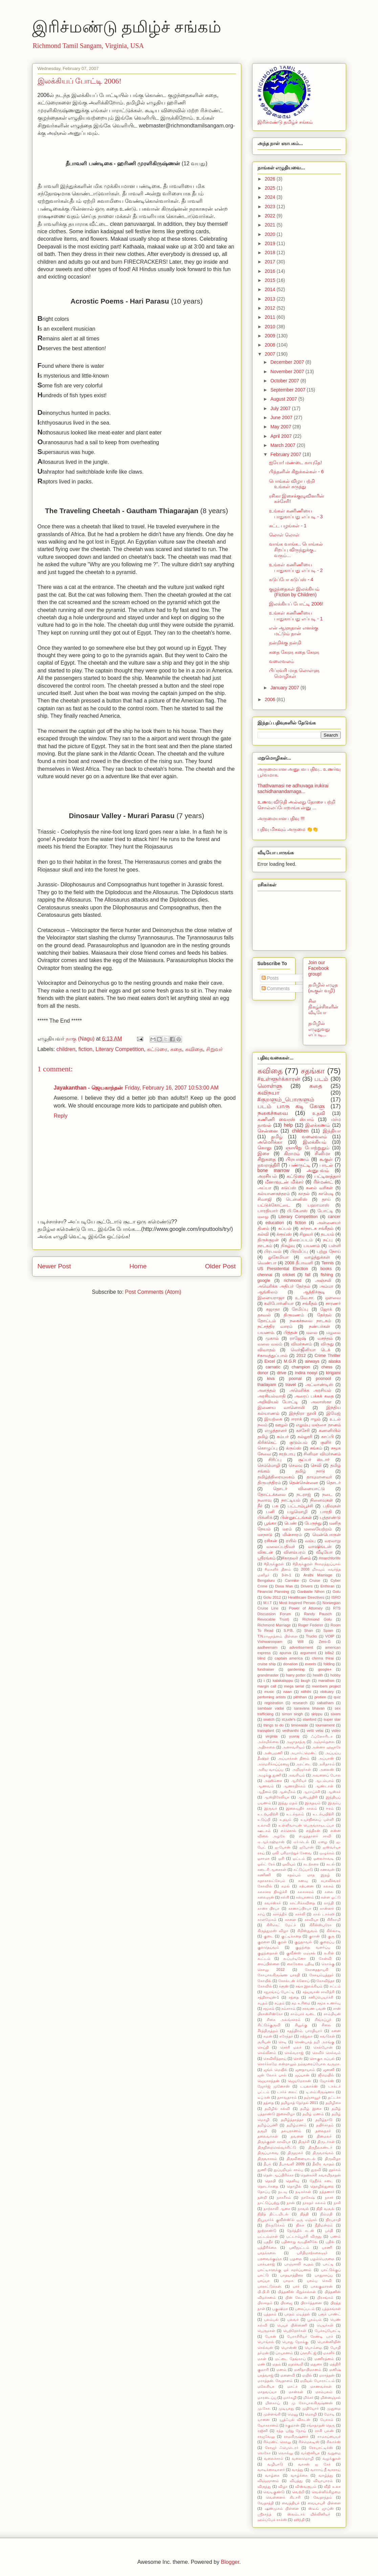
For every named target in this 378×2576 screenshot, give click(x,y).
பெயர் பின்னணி (292, 2325)
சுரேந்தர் (286, 2036)
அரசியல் (267, 1176)
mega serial (294, 1686)
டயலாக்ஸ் (309, 2086)
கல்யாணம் (305, 1897)
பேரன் (270, 2336)
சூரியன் (264, 2042)
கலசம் (328, 1886)
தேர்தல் (324, 1315)
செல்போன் (323, 2047)
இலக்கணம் (317, 1125)
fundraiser (266, 1669)
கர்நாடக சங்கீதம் (317, 1228)
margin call (267, 1686)
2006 (270, 699)
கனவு (303, 1881)
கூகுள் (326, 1159)
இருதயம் (312, 1803)
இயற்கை (273, 1419)
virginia (271, 1736)
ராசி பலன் (324, 2431)
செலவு (295, 1465)
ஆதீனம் (264, 1792)
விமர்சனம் (301, 1344)
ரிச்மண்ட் (323, 1182)
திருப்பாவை (268, 2153)
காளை (290, 1919)
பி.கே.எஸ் (297, 1211)
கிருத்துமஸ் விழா (273, 1931)
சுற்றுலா (306, 2036)
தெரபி (270, 2181)
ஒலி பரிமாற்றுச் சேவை (292, 1853)
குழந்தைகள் (268, 1953)
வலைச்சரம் (273, 2458)
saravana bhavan (309, 1708)
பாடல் (326, 1165)
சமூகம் (268, 2008)
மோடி (329, 2414)
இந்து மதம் (287, 1803)
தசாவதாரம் (287, 2097)
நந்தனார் (326, 2192)
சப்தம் (279, 2003)
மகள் (262, 2359)
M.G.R (290, 1361)
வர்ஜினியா (310, 2453)
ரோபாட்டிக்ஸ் (321, 2448)
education (274, 1222)
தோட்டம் (267, 1320)
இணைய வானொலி (281, 1407)
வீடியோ (324, 1552)
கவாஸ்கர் (272, 1903)
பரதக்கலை (267, 2253)
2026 (270, 179)
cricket (289, 1274)
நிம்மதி (326, 2214)
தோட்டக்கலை (272, 1494)
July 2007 (281, 408)
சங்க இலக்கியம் (309, 1986)
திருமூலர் (295, 2153)
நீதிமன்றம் (324, 2225)
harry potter (296, 1675)
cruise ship (267, 1664)
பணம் (335, 2236)
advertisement (301, 1647)
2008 (270, 345)
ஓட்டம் (299, 1858)
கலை (329, 1892)
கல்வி (263, 1234)
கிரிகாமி (334, 1919)
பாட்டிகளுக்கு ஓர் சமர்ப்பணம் (285, 2270)
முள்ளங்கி (272, 2414)
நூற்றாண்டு (267, 2230)
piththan (300, 1697)
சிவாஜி (265, 1199)
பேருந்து (313, 1523)
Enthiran (327, 1586)
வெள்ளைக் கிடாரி (283, 2497)
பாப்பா (264, 2281)
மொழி (311, 2414)
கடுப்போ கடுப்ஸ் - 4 (291, 579)
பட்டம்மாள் (268, 2236)
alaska (334, 1361)
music (269, 1692)
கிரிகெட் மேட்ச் (281, 1925)
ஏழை (322, 1842)
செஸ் (298, 2058)
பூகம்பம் (314, 2319)
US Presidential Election (283, 1268)
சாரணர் (333, 1303)
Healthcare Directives (306, 1597)
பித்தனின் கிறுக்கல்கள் (297, 2292)
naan (287, 1692)
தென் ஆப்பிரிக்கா (278, 2175)
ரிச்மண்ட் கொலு (277, 2442)
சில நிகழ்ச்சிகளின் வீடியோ (323, 1006)
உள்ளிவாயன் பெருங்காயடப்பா (306, 1825)
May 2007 (281, 426)
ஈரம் (330, 1808)
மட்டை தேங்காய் (290, 2359)
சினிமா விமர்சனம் (322, 1454)
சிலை (326, 2025)
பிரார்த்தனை (311, 2303)
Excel (269, 1361)
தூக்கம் (335, 2170)
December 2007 (288, 362)
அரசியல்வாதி (272, 1396)
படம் (321, 1079)
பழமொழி (297, 1511)
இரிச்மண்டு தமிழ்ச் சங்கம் (126, 27)
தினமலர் (324, 2136)
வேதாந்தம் (322, 2497)
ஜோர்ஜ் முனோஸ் (274, 2086)
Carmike (292, 1580)
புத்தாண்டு (330, 1517)
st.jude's (288, 1719)
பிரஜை (286, 2303)
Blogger (230, 2562)
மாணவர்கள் (321, 2386)
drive (281, 1372)
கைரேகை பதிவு (300, 1964)
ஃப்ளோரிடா (322, 1736)
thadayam (267, 1384)
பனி (270, 1511)
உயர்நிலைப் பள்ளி (317, 1819)
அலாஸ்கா (321, 1402)
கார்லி (300, 1914)
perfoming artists (272, 1697)
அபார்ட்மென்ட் (303, 1753)
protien (320, 1697)
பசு (275, 1506)
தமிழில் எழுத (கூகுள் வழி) (323, 987)
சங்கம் (316, 1448)
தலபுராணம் (291, 2131)
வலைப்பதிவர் (280, 1546)
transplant (266, 1730)
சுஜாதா (273, 1309)
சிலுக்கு (301, 2025)
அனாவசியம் (293, 1747)
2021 (270, 225)
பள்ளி (335, 1245)
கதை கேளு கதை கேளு (294, 652)
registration (273, 1703)
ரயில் (291, 1541)
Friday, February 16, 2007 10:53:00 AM (172, 1088)
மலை (311, 1332)
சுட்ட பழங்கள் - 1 (287, 525)
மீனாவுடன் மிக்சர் (284, 1182)
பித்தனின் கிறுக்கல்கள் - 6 (296, 471)
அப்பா (264, 1188)
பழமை (296, 2259)
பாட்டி (328, 2264)
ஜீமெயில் (326, 2075)
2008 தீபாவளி (299, 1263)
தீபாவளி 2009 (291, 2164)
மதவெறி (295, 2364)
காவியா (311, 1919)
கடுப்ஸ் (288, 1188)
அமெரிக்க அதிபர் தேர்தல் (284, 1286)
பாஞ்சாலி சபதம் (298, 2264)
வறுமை (334, 2453)
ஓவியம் (289, 1864)
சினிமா (322, 1153)
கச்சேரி (303, 1430)
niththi (306, 1692)
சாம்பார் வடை (303, 2014)
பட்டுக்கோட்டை (274, 1205)
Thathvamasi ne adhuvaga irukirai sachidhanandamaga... (293, 788)
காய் (261, 1914)
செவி (316, 1465)
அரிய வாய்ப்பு (271, 1769)
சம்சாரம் (288, 2008)
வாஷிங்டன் (320, 1546)
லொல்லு (285, 2453)
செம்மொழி (269, 1465)
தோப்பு (264, 2192)
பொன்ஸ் (289, 2347)
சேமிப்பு (300, 1309)
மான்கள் (296, 2392)
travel (291, 1384)
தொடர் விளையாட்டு (299, 1488)
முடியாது (286, 2408)
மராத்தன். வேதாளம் (275, 2381)
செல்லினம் (267, 2053)
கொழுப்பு (267, 1448)
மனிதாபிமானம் (307, 2369)
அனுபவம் (318, 1170)
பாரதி (326, 1511)
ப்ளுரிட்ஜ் (308, 2353)
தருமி (262, 2131)
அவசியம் (296, 1775)
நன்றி (262, 2197)
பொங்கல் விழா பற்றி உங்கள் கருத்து (292, 484)
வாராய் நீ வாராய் (325, 2469)
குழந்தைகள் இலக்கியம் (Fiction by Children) (294, 591)
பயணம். (266, 1332)
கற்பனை (306, 1886)
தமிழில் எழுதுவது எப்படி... (319, 1029)
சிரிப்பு (275, 1459)
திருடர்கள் (326, 2142)
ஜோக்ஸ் (327, 2081)
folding (329, 1664)
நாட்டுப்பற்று (268, 2203)
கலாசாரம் (305, 1892)
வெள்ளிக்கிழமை (326, 2492)
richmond (293, 1280)
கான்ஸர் (327, 1908)
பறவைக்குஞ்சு (270, 2259)
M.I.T (267, 1603)
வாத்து (297, 2469)
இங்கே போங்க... (119, 1229)
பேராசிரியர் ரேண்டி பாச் (310, 2336)
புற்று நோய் (328, 1251)
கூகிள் (329, 1953)
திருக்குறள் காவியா (274, 2142)
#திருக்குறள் (274, 1564)
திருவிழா (333, 2158)
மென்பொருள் (326, 1534)
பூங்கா (270, 1523)
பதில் (330, 2242)
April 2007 (281, 436)
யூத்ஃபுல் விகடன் (295, 2419)
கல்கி (285, 1897)
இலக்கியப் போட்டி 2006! (296, 603)
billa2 (329, 1653)
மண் (261, 2364)
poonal (295, 1378)
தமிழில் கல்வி (277, 2108)
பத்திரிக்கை (267, 2247)
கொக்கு (328, 1964)
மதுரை (316, 2364)
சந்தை (294, 1997)
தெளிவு (292, 2181)
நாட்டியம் (290, 1500)
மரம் (287, 1529)
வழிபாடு (275, 2464)
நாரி (337, 2203)
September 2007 (288, 389)
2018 (270, 252)
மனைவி (288, 2375)
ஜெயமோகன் (299, 2081)
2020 (270, 234)
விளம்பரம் (294, 1552)
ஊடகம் (264, 1831)
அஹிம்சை (273, 1781)
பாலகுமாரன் (322, 2286)
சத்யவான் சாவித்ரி (319, 1992)
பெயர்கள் (325, 2325)
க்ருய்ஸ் (293, 1448)
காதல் (304, 1193)
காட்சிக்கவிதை (302, 1903)
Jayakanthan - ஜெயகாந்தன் (88, 1088)
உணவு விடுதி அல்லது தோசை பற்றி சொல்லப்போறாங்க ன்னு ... (297, 804)
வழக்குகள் (332, 2458)
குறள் (282, 1942)
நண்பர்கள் (319, 1326)
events (310, 1664)
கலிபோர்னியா (279, 1303)
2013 (270, 299)
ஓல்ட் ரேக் (266, 1864)
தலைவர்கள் (268, 2136)
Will (300, 1642)
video (336, 1730)
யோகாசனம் (268, 2425)
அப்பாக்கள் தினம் (293, 1758)
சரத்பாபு (287, 1454)
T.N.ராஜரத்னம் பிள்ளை (278, 1636)
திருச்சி (304, 2142)
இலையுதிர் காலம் (301, 1808)
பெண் (290, 1523)
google (264, 1280)
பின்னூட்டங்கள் (296, 1517)
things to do (273, 1725)
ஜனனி (328, 2070)
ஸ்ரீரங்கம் (266, 1558)
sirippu (317, 1714)
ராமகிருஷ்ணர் (296, 2436)
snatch (268, 1719)
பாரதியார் (268, 1211)
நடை (327, 1494)
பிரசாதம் (265, 2303)
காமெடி (326, 1193)
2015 (270, 280)
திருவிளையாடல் (301, 2158)
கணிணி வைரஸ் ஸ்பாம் (286, 1119)
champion (301, 1367)
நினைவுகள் (321, 1500)
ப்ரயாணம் (284, 2353)
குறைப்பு (327, 1942)
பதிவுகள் (332, 1506)
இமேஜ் (333, 1413)
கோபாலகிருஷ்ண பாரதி (279, 1975)
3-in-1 (286, 1575)
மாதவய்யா (267, 2392)
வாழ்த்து (325, 2475)
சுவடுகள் (327, 2036)
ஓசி (281, 1858)
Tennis (327, 1263)
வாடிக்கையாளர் (271, 2469)
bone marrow (274, 1170)
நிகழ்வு (288, 1245)
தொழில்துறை (322, 2186)
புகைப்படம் (305, 2309)
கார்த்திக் (280, 1914)
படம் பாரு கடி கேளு (291, 1106)
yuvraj (294, 1736)
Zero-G (325, 1642)
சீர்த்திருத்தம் (268, 2031)
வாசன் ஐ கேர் (314, 2464)
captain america (289, 1658)
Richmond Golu (317, 1619)
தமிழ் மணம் (313, 2114)
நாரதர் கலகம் (314, 2203)
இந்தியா (332, 1131)
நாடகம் (265, 1245)
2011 (270, 317)
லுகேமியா (278, 1257)
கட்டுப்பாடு (303, 1869)
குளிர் (325, 1442)
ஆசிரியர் (299, 1781)
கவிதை (194, 1049)
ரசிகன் (270, 1541)
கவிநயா (269, 1093)
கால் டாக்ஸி (323, 1914)
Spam (328, 1630)
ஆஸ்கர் (334, 1792)
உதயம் (285, 1819)
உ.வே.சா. (305, 1297)
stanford (309, 1719)
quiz (337, 1697)
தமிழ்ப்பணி (267, 2125)
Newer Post (54, 1266)
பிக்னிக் (265, 1517)
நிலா (300, 2225)
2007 (270, 354)
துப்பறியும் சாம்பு (288, 2170)
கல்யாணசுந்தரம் (274, 1193)
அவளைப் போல (326, 1775)
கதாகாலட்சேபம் (271, 1881)
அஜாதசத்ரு (295, 1742)
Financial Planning (273, 1592)
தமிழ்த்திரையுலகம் (276, 1477)
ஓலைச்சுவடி (323, 1858)
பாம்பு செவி (319, 2281)
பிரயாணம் (297, 1159)
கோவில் (265, 1986)
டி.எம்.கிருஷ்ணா (320, 2092)
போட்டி (325, 1211)
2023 (270, 206)
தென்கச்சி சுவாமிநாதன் (320, 2175)
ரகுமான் (292, 2425)
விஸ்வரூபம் (305, 2486)
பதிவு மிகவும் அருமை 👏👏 (288, 829)
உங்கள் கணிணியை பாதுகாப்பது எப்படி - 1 (296, 615)
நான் (291, 2203)
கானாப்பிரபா (299, 1908)
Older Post (220, 1266)
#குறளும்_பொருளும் (286, 1099)
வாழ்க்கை (299, 2475)
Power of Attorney (306, 1608)
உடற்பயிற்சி (268, 1814)
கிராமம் (292, 1153)
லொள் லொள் (284, 535)
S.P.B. (289, 1630)
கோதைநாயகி (316, 1969)
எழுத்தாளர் (276, 1430)
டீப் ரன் (264, 2097)
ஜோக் (326, 1309)
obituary (327, 1692)
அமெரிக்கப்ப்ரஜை (273, 1764)
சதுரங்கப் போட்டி (279, 1992)
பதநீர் (268, 2242)
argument (308, 1653)
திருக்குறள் (268, 1240)
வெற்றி (298, 2492)
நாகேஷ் (308, 2197)
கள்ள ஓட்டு (330, 1897)
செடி (283, 2042)
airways (312, 1361)
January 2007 (285, 687)
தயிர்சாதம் (325, 2125)
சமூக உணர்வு (328, 2003)
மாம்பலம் (323, 2392)
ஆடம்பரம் (324, 1781)
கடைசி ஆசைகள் (272, 1869)
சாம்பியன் (332, 2014)
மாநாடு (265, 1534)
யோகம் (326, 2419)
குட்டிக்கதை (291, 1936)
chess (326, 1367)
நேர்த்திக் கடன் (300, 2230)
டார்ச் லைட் (287, 2092)
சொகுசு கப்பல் (322, 2058)
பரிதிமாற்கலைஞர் (312, 2253)
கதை (176, 1049)
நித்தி (304, 2214)
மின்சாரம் (292, 1534)
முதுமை (334, 2408)
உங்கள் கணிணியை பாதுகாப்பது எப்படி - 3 (296, 513)
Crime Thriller (327, 1355)
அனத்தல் (267, 1390)
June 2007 (282, 417)
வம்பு (310, 1541)
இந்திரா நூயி (302, 1413)
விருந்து (264, 2486)
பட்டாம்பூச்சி (300, 1506)
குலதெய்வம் (268, 1947)
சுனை (336, 2031)
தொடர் (334, 1482)
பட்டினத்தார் (327, 1176)
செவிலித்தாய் (274, 2058)
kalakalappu (283, 1680)
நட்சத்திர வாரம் (275, 1326)
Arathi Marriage (318, 1575)
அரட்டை (303, 1764)
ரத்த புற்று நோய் (291, 2431)
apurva (285, 1653)
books (326, 1268)
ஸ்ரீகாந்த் (264, 2514)
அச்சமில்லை (268, 1742)
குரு (331, 1936)
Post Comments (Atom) (153, 1292)
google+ (325, 1669)
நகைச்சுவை (273, 1113)
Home (138, 1266)
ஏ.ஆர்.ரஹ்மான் (271, 1842)
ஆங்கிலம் (267, 1292)
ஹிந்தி (299, 2520)
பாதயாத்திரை (291, 2275)
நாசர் (329, 2197)
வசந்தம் (325, 1338)
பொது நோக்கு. (295, 2342)
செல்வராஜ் (294, 2053)
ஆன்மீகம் (287, 1792)
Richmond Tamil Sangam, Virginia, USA (88, 45)
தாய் (326, 1199)
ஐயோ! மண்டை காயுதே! (295, 462)
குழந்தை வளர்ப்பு (312, 1947)
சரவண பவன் (314, 2008)
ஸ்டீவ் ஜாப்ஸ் (320, 2508)
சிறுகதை (267, 1159)
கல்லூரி (304, 1436)
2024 (270, 197)
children (66, 1049)
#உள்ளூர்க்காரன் (279, 1079)
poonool (323, 1378)
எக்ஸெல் (288, 1831)
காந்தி (329, 1903)
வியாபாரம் (323, 2481)
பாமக (288, 2281)
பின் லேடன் (296, 2297)
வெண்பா (267, 1263)
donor (263, 1372)
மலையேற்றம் (318, 1529)
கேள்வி (325, 1958)
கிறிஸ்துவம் (307, 1931)
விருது (327, 1344)
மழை (263, 1216)
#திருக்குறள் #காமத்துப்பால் (316, 1564)
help (288, 1125)
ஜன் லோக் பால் (272, 2075)
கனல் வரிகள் (319, 1188)
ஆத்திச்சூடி (314, 1292)
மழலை (333, 1332)
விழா (283, 2486)
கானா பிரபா (269, 1908)
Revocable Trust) (273, 1619)
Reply (61, 1116)
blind (262, 1658)
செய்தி (263, 2047)
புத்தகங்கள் (331, 2309)
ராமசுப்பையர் (329, 2436)
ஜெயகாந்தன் (269, 2081)
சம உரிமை (300, 2003)
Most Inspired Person (297, 1603)
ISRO (335, 1597)
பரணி (327, 2247)
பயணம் (312, 1245)
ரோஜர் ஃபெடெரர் (282, 2448)
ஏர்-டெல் (301, 1842)
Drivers (306, 1586)
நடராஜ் (303, 1494)
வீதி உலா (332, 2486)
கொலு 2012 (271, 1969)
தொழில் (294, 2186)
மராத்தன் (327, 2375)
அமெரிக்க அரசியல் (310, 1390)
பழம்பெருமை (322, 2259)
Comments (276, 988)
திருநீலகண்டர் (320, 2147)
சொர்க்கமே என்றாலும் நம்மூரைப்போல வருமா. (299, 2064)
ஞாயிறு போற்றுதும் (307, 1147)
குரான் (314, 1936)
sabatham (325, 1703)
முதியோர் (310, 2408)
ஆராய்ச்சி (311, 1792)
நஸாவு (264, 1500)
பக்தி (329, 2230)
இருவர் (270, 1808)
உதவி (318, 1113)
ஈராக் (296, 1419)
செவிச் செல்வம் (326, 2053)
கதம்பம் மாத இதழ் (308, 1875)
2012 (270, 308)
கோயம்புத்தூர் (321, 1975)
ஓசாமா (264, 1858)
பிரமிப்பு (299, 1251)
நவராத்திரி (269, 1165)
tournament (325, 1725)
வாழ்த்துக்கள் (317, 1257)
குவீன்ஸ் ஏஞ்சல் (300, 1953)
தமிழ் (277, 1136)
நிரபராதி (333, 2220)
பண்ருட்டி (299, 1165)
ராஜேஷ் (298, 1338)
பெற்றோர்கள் (294, 2331)
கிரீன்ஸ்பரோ (320, 1925)
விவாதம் (266, 1349)
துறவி (316, 2170)
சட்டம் (335, 1986)
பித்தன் (290, 1332)
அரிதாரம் (326, 1764)
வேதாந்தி (266, 2503)
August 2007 (284, 399)
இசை (263, 1153)
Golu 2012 (272, 1597)
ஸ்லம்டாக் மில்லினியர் (309, 2514)
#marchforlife (330, 1558)
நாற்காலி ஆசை (277, 2209)
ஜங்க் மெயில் (275, 2070)
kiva (270, 1378)
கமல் (285, 1886)
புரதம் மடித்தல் (297, 2314)
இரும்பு (334, 1803)
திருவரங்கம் (323, 2153)
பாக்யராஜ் (266, 2264)
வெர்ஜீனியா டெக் (310, 1349)
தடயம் (327, 1234)
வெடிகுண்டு (274, 2492)
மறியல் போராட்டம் (317, 2381)
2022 (270, 215)
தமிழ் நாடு (310, 1471)
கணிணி (264, 1875)
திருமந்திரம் (269, 1482)
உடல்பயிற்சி (323, 1814)
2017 (270, 261)
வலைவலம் (281, 661)
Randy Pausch (318, 1614)
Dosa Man (284, 1586)
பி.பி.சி (263, 2292)
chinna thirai (323, 1658)
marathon (326, 1680)
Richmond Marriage (274, 1625)
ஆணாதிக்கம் (294, 1786)
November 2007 (288, 371)
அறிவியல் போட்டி (278, 1402)
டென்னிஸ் (296, 1199)
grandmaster (268, 1675)
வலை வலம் (270, 1344)
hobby (335, 1675)
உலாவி (264, 1825)
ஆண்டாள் (324, 1786)
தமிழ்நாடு (323, 2120)
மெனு (293, 2414)
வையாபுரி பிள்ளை (324, 2503)
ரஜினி (263, 2431)
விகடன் (265, 1552)
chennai (265, 1274)
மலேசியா (266, 2386)
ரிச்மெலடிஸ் (308, 2442)
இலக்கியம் (314, 1142)
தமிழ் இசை (310, 2108)
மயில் (307, 2375)
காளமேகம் (267, 1919)
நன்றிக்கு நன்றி (285, 642)
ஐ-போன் (282, 1847)
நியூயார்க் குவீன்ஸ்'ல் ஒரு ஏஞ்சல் (287, 2220)
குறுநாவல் (303, 1942)
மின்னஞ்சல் (330, 2397)
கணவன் (327, 1869)
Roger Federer (310, 1625)
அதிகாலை (266, 1747)
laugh (305, 1680)
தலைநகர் (323, 2131)
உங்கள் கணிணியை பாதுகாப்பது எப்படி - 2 (296, 567)
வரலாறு (333, 1541)
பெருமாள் (266, 2331)
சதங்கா (313, 1071)
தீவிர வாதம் (323, 2164)
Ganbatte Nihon (311, 1592)
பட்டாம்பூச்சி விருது (303, 2236)
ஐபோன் (306, 1847)
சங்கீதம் (309, 1303)
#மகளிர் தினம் (278, 1569)
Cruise (314, 1580)
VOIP (329, 1636)
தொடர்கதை (268, 2186)
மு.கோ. (264, 2408)
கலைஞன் (266, 1897)
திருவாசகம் (267, 2158)
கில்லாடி (334, 1931)
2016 (270, 271)
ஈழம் (315, 1419)
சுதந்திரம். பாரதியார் (304, 2031)
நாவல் (303, 2209)
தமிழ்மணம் (297, 2125)
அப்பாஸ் (326, 1758)
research (300, 1703)
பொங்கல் (266, 2342)
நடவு (282, 2192)
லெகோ (264, 2453)
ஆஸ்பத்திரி (307, 1797)
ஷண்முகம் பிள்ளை (282, 2508)
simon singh (292, 1714)
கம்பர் (283, 1436)
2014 (270, 289)
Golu (337, 1592)
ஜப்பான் (302, 2075)
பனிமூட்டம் (299, 2247)
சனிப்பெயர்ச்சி (320, 1997)
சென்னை (268, 1131)
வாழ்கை (272, 2475)
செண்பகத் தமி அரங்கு (314, 2042)
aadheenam (267, 1647)
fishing (326, 1274)
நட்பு (328, 1240)
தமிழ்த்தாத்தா (292, 2120)
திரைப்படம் (301, 1240)
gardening (296, 1669)
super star (332, 1719)
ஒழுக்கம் (326, 1853)
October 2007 (285, 380)
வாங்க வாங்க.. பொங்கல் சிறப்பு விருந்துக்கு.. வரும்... (296, 549)
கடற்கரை (311, 1864)
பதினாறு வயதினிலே (299, 2242)
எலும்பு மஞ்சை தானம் (318, 1425)
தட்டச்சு (334, 2097)
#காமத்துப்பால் (273, 1355)
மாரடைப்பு (267, 2397)
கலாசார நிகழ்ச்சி (272, 1892)
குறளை (264, 1942)
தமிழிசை (333, 2103)
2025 (270, 188)
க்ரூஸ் (284, 1986)
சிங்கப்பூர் (323, 2020)
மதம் (276, 2364)
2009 (270, 335)
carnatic (273, 1367)
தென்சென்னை (303, 1482)
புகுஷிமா (280, 2309)
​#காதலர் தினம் (296, 1558)
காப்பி (327, 1436)
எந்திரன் (313, 1831)
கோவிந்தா (325, 1981)
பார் (296, 2286)
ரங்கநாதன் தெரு (321, 2425)
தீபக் (267, 2164)
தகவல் (264, 1315)
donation (290, 1664)
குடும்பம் (298, 1442)
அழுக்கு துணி (269, 1775)
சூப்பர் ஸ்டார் (314, 1459)
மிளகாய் (272, 2403)
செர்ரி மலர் (291, 2047)
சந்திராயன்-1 (268, 1997)
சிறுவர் (214, 1049)
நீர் (260, 1506)
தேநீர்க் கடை (321, 2181)
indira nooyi (306, 1372)
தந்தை (268, 2103)
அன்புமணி (273, 1753)
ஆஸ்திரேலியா (276, 1797)
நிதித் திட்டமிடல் (273, 2214)
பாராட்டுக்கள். (270, 2286)
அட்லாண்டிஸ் (319, 1384)
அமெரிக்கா (270, 1142)
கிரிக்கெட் (267, 1442)
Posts (270, 978)
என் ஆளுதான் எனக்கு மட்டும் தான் (293, 630)
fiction (85, 1049)
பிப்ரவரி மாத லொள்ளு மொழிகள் (294, 673)
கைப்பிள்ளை (269, 1964)
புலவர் (293, 2319)
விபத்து (296, 2481)
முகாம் (272, 1338)
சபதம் (263, 2003)
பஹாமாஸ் (318, 1205)
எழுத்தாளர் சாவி (315, 1836)
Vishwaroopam (270, 1642)
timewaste (299, 1725)
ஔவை (333, 1297)
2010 (270, 326)
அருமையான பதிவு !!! (281, 818)
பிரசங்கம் (325, 2297)
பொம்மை (313, 2347)
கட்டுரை (157, 1049)
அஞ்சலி (323, 1280)
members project (326, 1686)
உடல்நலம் (295, 1814)
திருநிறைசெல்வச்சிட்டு (277, 2147)
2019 (270, 243)
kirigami (333, 1372)
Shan (308, 1630)
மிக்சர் (308, 2397)
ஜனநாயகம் (305, 2070)
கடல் (330, 1864)
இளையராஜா (271, 1297)
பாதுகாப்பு (324, 2275)
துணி (262, 2170)
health (318, 1675)
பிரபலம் (272, 1251)
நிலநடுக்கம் (275, 2225)
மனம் (281, 2369)
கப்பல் (284, 1228)
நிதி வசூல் (325, 2209)
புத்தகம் (270, 2314)
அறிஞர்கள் (301, 1769)
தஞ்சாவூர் (312, 2097)
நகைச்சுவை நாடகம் (310, 1320)
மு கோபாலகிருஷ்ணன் (312, 2403)
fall (307, 1274)
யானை (264, 2419)
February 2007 (286, 454)
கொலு (264, 1147)
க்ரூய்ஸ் (284, 1234)
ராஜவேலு (266, 2436)
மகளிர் (329, 2353)
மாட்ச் (292, 2386)
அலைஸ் (326, 1769)
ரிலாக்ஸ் (334, 2442)
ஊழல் (281, 1425)
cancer (334, 1216)
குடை (268, 1936)
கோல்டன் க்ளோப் (294, 1981)
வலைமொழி (303, 2458)
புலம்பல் (271, 2319)
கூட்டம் (264, 1958)
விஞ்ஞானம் (268, 2481)
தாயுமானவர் (319, 1477)
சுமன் (267, 2036)
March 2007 (283, 445)
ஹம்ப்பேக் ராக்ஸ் (272, 2520)
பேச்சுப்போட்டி (328, 2331)
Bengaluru (266, 1580)
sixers (335, 1714)
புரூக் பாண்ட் (329, 2314)
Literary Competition (119, 1049)
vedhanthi (290, 1730)
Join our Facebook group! (318, 968)
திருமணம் (294, 1315)
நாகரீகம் (284, 2197)
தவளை (297, 2136)
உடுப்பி (264, 1819)
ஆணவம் (266, 1786)
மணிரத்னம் (324, 2359)
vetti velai (315, 1730)
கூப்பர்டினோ (294, 1958)
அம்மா (326, 1286)
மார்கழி (289, 2397)
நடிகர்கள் (303, 2192)
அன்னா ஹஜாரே (326, 1747)
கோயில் (264, 1981)
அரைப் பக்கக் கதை (314, 1396)
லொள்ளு (270, 1086)
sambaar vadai (271, 1708)
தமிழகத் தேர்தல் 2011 (299, 2103)
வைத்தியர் (290, 2503)
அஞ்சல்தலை (324, 1742)
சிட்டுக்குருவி (269, 2025)
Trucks (311, 1636)
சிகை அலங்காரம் (283, 2020)
